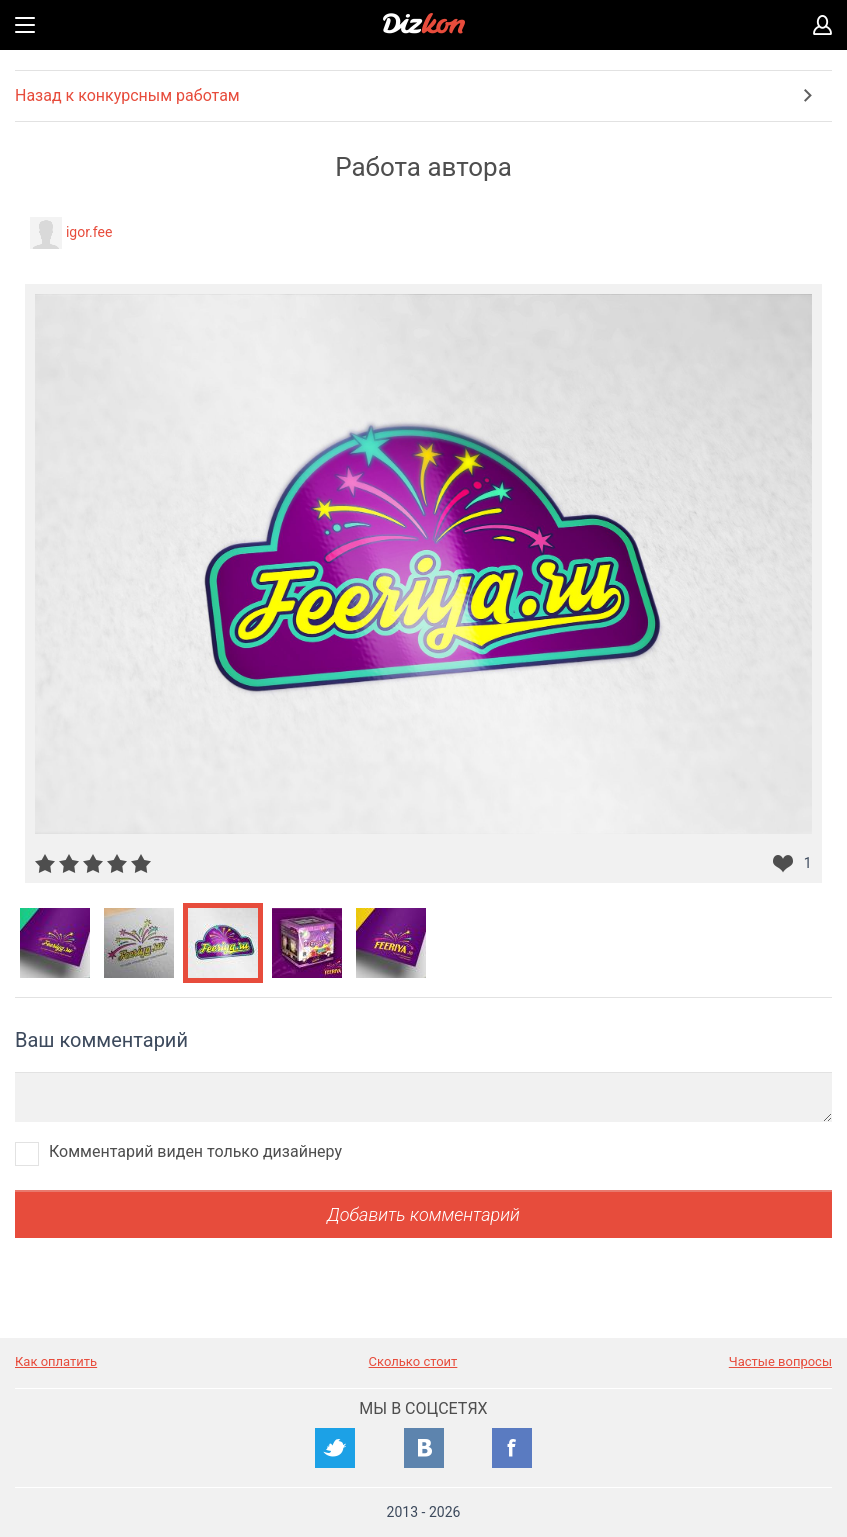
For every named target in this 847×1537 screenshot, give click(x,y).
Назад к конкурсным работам (127, 95)
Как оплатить (56, 1361)
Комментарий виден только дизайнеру (195, 1151)
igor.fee (89, 232)
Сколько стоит (413, 1361)
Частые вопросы (780, 1361)
